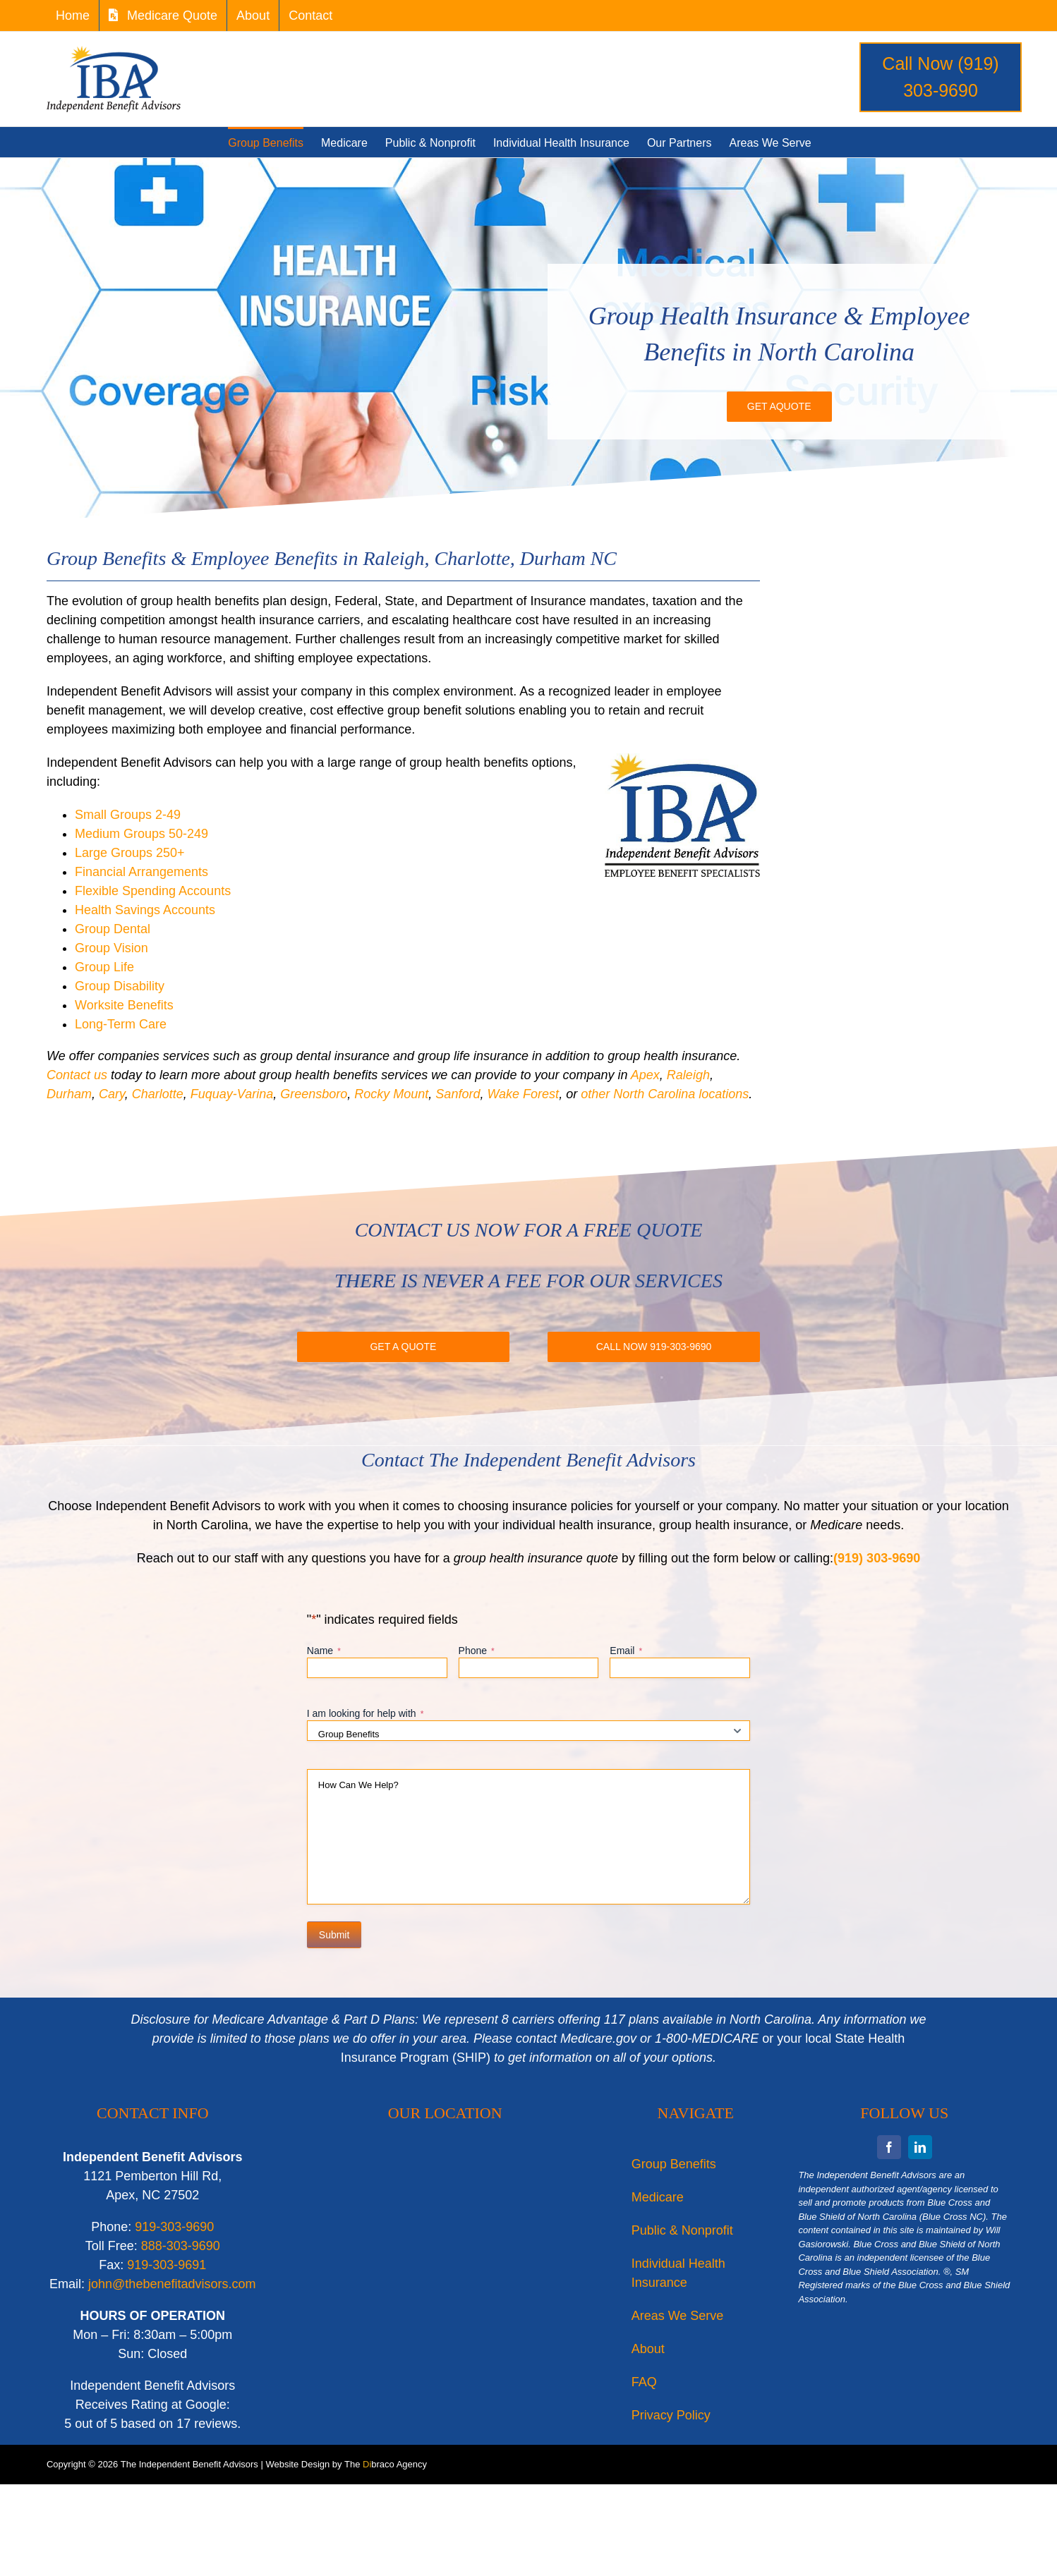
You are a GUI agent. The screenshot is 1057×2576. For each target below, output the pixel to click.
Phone (477, 1651)
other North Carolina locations (665, 1094)
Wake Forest (523, 1094)
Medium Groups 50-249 (141, 834)
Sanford (457, 1094)
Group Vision (111, 948)
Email (626, 1651)
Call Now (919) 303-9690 (940, 77)
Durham (69, 1094)
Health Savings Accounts (145, 910)
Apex (645, 1075)
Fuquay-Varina (232, 1094)
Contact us (79, 1075)
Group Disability (119, 986)
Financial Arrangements (141, 872)
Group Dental (112, 929)
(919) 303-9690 (876, 1558)
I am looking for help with (365, 1714)
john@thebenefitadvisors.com (171, 2284)
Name (324, 1651)
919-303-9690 (174, 2227)
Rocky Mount (391, 1094)
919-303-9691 (166, 2265)
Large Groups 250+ (130, 853)
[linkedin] (920, 2147)
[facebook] (889, 2147)
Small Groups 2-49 (128, 815)
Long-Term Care (121, 1024)
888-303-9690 (180, 2246)
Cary (112, 1094)
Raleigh (688, 1075)
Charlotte (157, 1094)
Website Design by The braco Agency (346, 2464)
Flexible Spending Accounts (153, 891)
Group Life (104, 967)
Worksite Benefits (124, 1005)
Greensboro (313, 1094)
